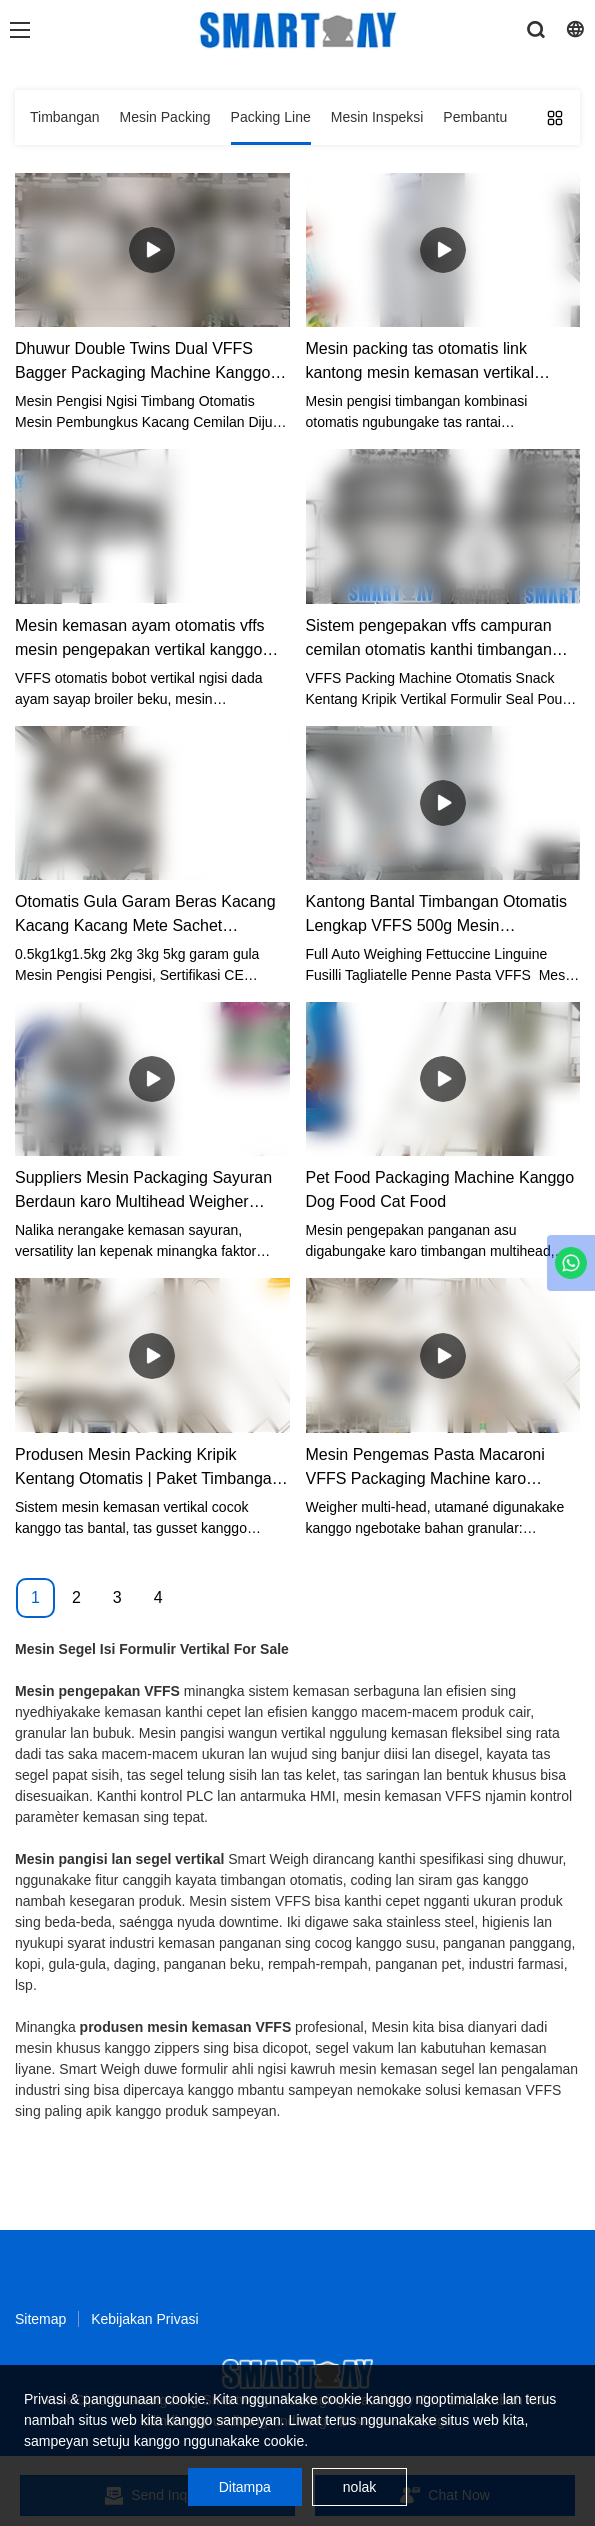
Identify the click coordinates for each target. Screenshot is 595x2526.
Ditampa (245, 2487)
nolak (359, 2487)
